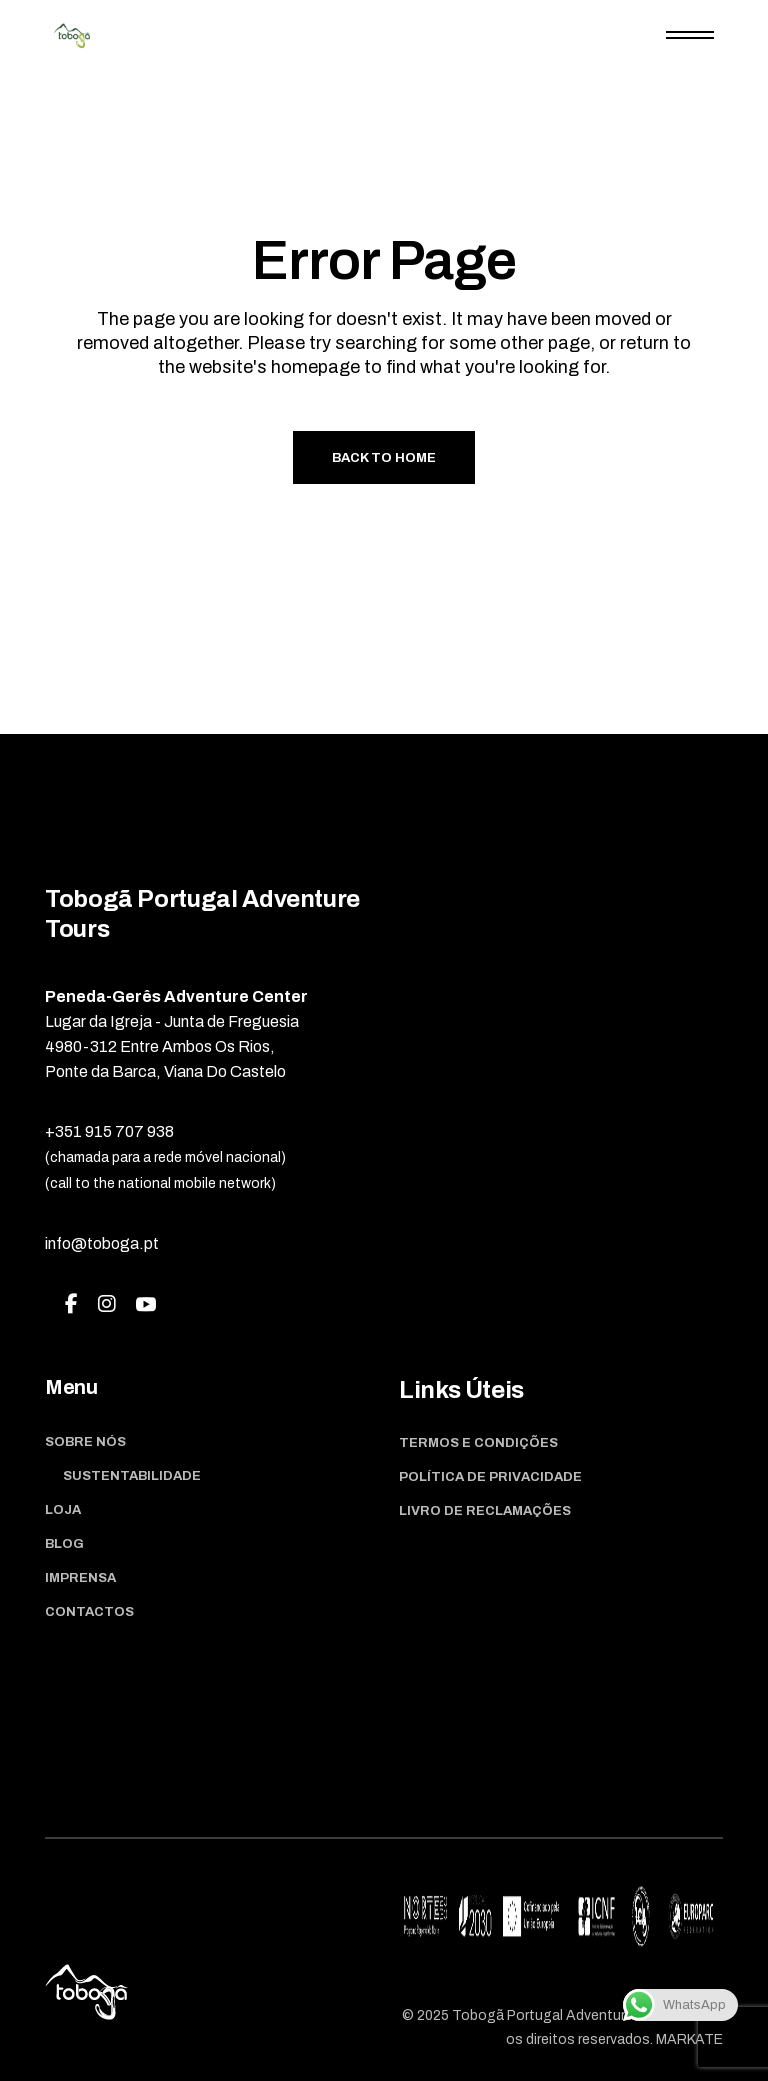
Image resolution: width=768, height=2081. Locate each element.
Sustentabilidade (132, 1476)
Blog (64, 1544)
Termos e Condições (478, 1443)
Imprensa (80, 1578)
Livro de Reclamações (485, 1511)
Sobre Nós (85, 1442)
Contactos (89, 1612)
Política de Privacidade (490, 1477)
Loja (63, 1510)
